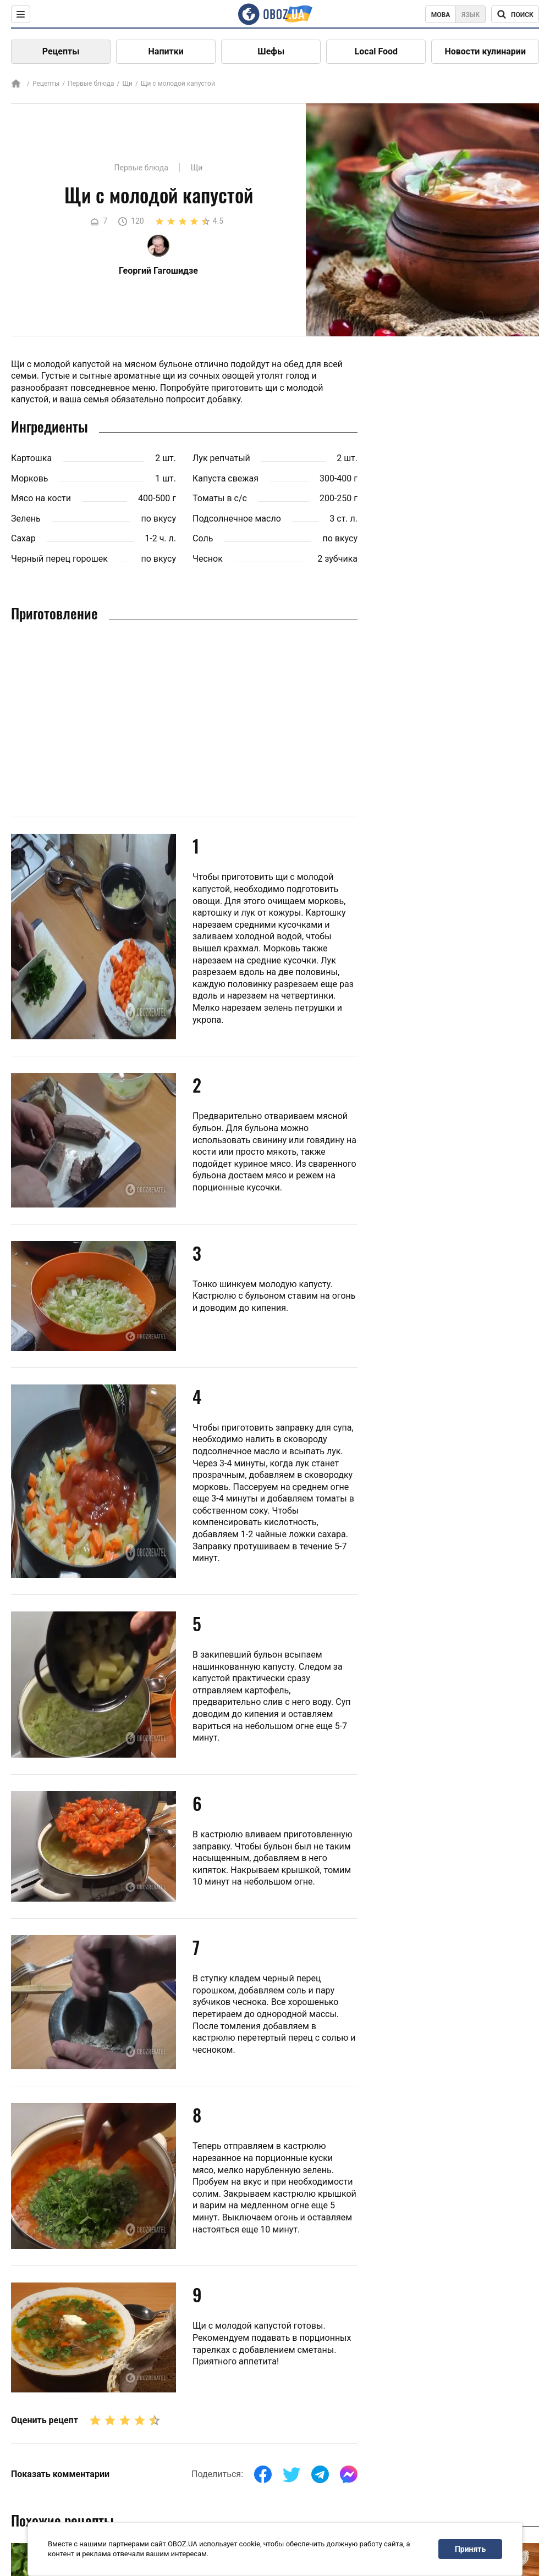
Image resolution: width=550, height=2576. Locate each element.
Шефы (270, 51)
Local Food (376, 51)
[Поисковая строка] (515, 14)
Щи (127, 83)
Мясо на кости (41, 498)
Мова (440, 15)
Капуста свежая (225, 478)
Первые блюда (91, 83)
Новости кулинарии (485, 51)
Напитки (166, 51)
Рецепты (61, 51)
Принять (470, 2549)
